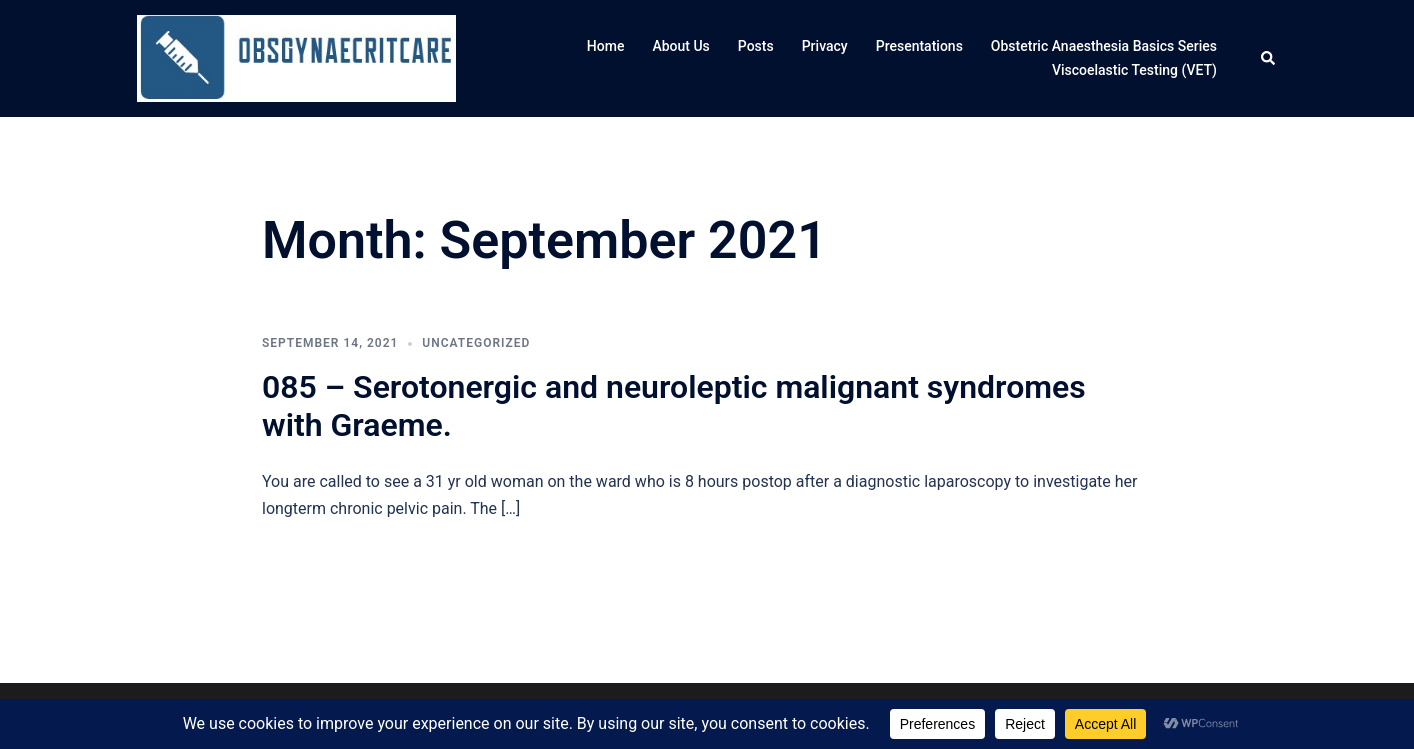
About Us (680, 46)
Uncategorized (476, 343)
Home (606, 46)
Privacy (825, 46)
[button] (1269, 59)
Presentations (919, 46)
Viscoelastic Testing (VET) (1134, 70)
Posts (756, 46)
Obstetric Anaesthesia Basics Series (1104, 46)
